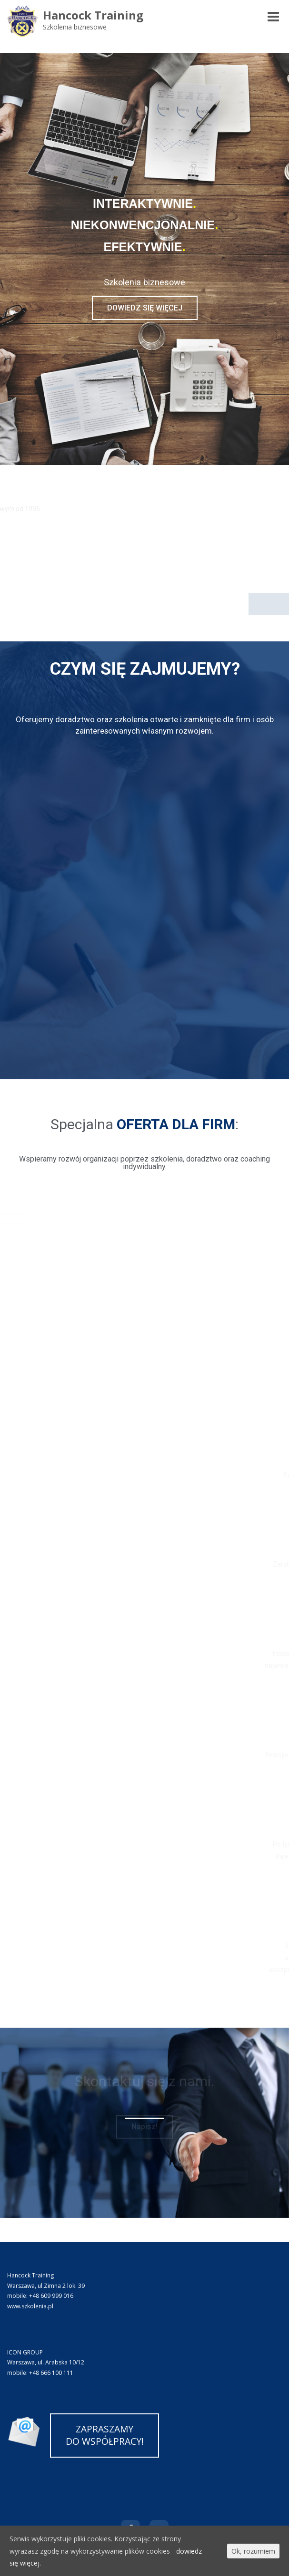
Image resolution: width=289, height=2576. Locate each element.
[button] (145, 308)
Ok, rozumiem (253, 2551)
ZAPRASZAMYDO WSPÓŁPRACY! (105, 2435)
